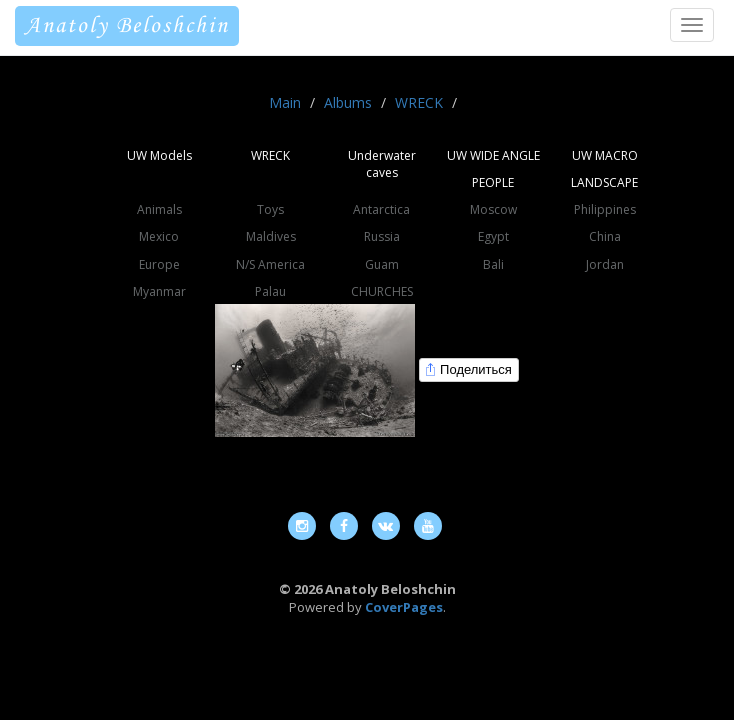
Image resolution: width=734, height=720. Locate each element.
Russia (382, 236)
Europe (159, 264)
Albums (348, 102)
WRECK (419, 102)
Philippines (605, 209)
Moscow (493, 209)
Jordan (605, 264)
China (605, 236)
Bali (493, 264)
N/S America (270, 264)
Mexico (159, 236)
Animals (159, 209)
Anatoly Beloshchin (127, 26)
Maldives (271, 236)
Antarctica (381, 209)
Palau (270, 291)
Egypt (493, 236)
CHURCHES (382, 291)
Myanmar (159, 291)
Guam (382, 264)
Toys (270, 209)
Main (285, 102)
